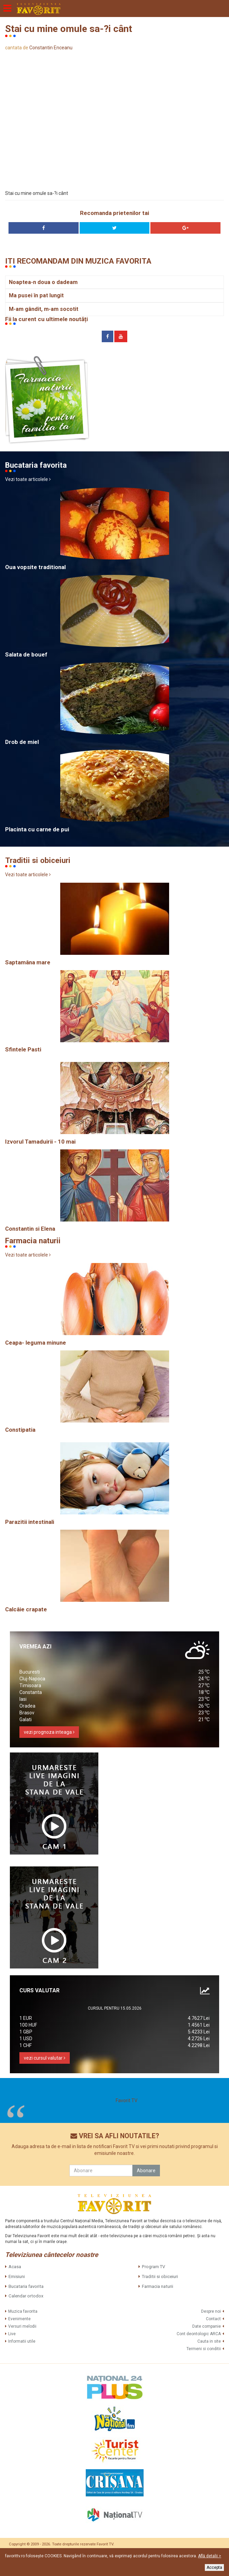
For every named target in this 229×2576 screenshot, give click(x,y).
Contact (213, 2318)
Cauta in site (209, 2341)
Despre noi (211, 2311)
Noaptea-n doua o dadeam (43, 282)
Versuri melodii (22, 2326)
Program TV (153, 2266)
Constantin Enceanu (50, 47)
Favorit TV (126, 2100)
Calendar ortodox (26, 2295)
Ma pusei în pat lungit (36, 295)
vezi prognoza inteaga (49, 1732)
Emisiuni (17, 2276)
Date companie (206, 2326)
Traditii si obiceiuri (160, 2276)
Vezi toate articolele (28, 479)
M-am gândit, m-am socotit (43, 309)
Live (12, 2333)
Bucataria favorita (26, 2286)
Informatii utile (21, 2341)
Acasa (15, 2266)
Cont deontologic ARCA (199, 2333)
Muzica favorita (22, 2311)
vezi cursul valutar (44, 2058)
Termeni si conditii (203, 2348)
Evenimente (19, 2318)
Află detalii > (209, 2556)
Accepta (214, 2567)
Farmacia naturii (157, 2286)
